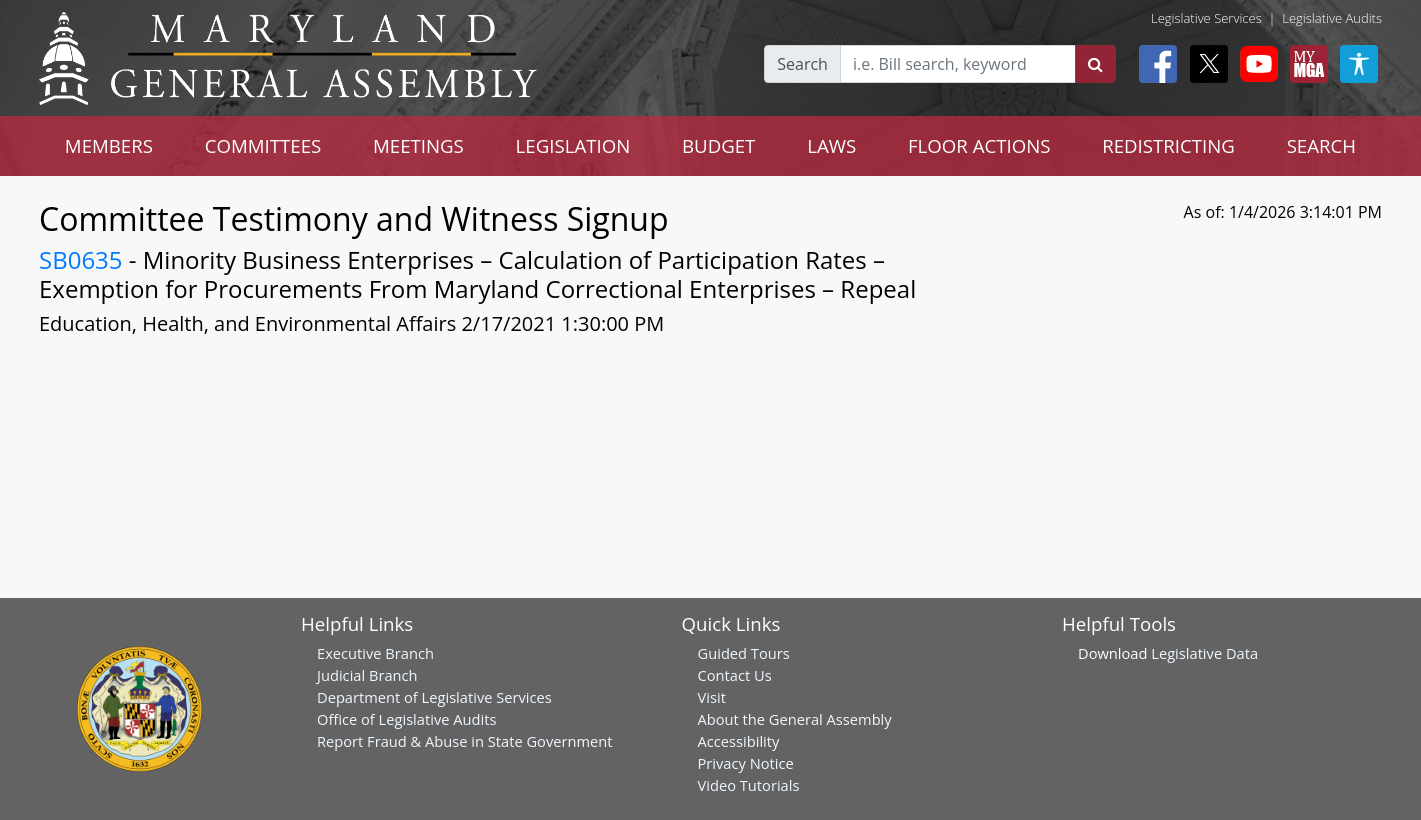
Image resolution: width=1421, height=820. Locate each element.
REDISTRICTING (1168, 145)
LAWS (831, 145)
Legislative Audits (1332, 18)
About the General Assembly (795, 719)
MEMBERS (109, 145)
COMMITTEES (263, 145)
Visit (712, 697)
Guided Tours (744, 653)
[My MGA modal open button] (1305, 64)
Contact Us (735, 675)
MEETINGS (418, 145)
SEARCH (1321, 145)
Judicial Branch (367, 675)
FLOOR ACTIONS (979, 145)
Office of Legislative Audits (406, 719)
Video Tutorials (749, 785)
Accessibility (739, 741)
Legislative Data (1204, 653)
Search (802, 64)
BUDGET (718, 145)
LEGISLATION (573, 145)
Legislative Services (1206, 18)
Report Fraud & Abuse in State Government (464, 741)
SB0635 (81, 259)
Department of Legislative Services (434, 697)
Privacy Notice (746, 763)
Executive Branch (375, 653)
